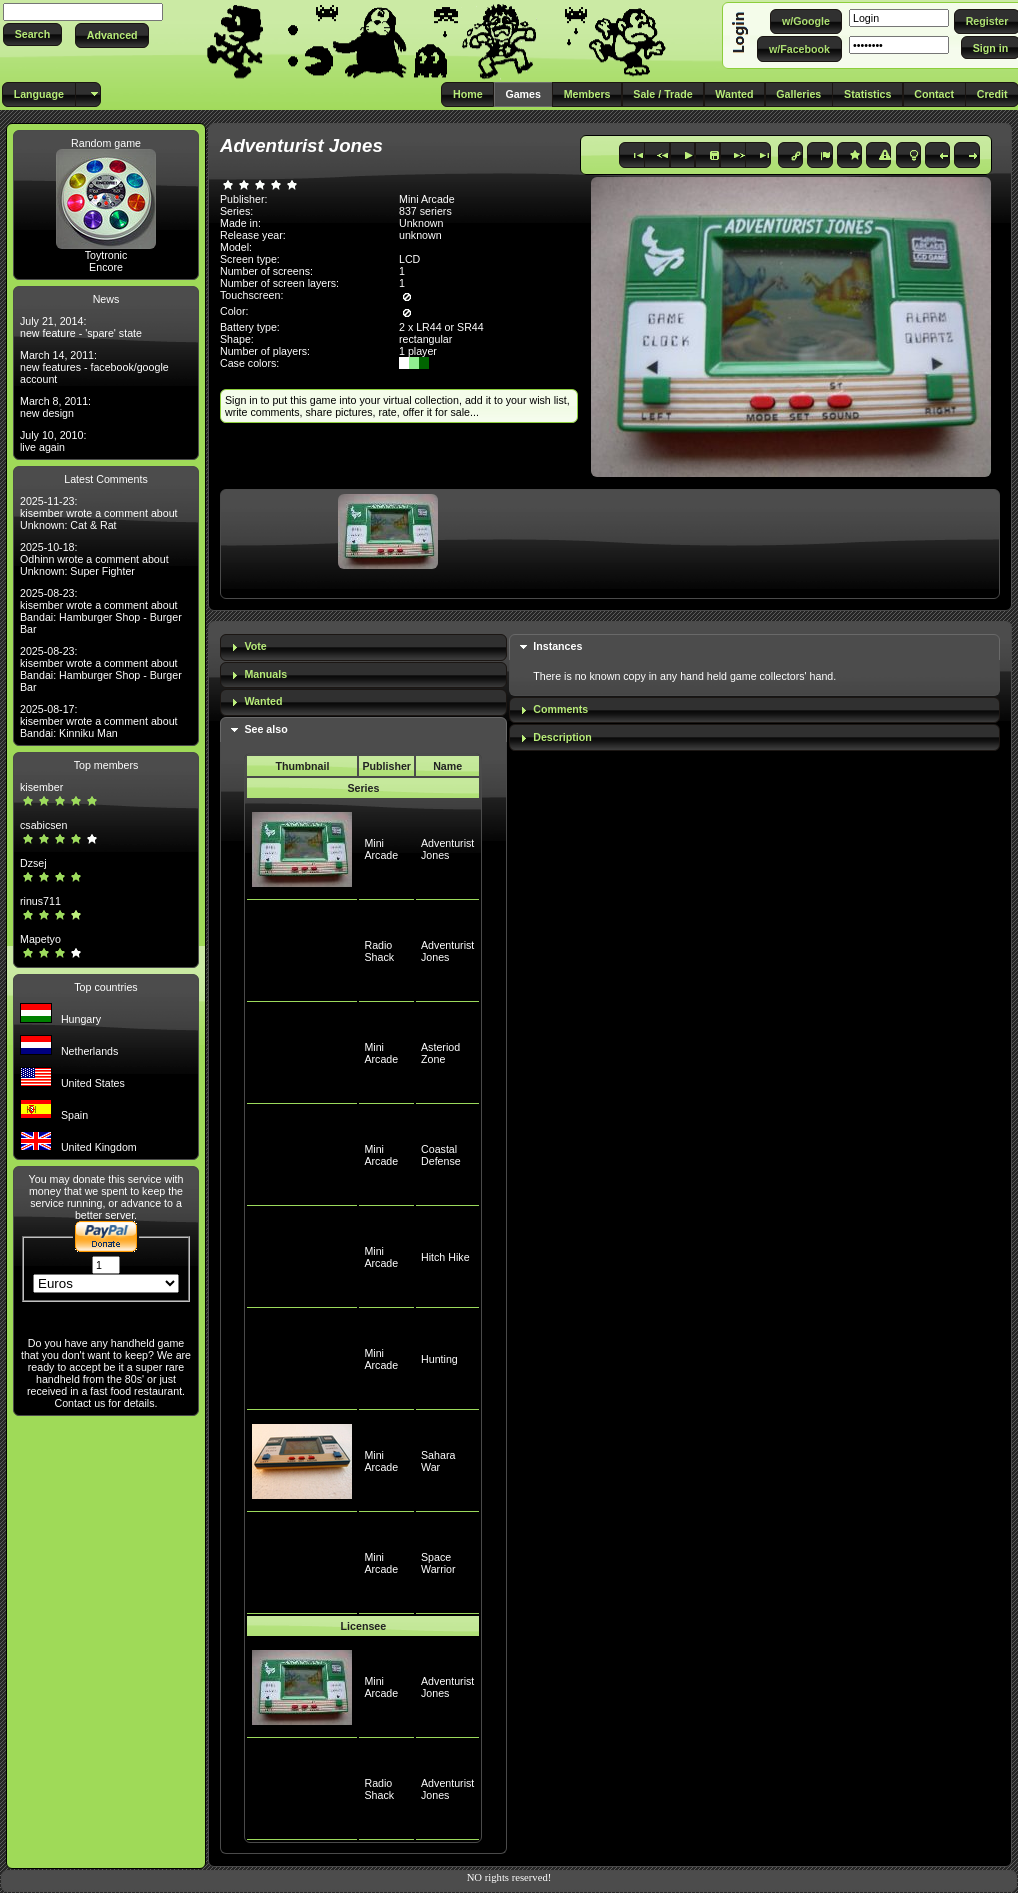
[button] (32, 34)
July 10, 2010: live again (53, 441)
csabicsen (43, 825)
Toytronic (106, 255)
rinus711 (40, 901)
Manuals (265, 674)
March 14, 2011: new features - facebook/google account (94, 367)
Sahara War (438, 1461)
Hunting (439, 1359)
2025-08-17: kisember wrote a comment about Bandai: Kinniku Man (99, 721)
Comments (560, 709)
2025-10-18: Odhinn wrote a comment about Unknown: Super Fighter (94, 559)
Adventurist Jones (447, 849)
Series (363, 788)
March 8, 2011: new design (55, 407)
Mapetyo (40, 939)
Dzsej (33, 863)
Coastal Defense (441, 1155)
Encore (106, 267)
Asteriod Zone (440, 1053)
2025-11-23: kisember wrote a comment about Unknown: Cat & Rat (99, 513)
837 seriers (425, 211)
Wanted (263, 701)
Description (562, 737)
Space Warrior (438, 1563)
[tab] (363, 647)
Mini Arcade (381, 849)
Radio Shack (379, 951)
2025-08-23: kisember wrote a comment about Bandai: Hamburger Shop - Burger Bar (101, 611)
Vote (255, 646)
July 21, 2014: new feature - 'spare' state (81, 327)
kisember (41, 787)
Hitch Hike (445, 1257)
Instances (557, 646)
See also (265, 729)
